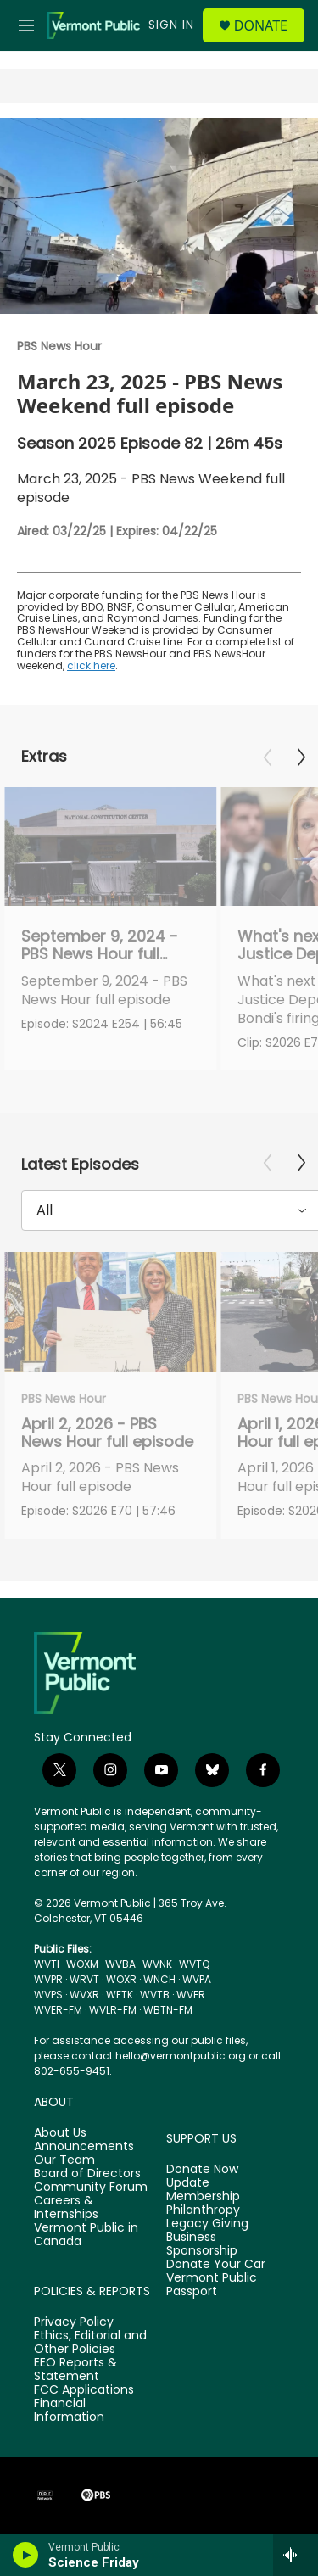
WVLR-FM (113, 2010)
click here (91, 665)
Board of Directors (87, 2174)
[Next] (301, 757)
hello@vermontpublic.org (180, 2055)
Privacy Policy (74, 2322)
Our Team (64, 2160)
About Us (60, 2133)
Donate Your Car (215, 2264)
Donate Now (202, 2169)
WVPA (196, 1979)
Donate (260, 25)
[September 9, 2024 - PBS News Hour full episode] (110, 847)
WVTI (46, 1964)
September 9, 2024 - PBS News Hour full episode (99, 953)
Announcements (84, 2147)
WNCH (159, 1979)
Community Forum (91, 2187)
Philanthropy (203, 2210)
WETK (119, 1994)
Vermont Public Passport (211, 2285)
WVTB (155, 1994)
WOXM (82, 1964)
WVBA (120, 1964)
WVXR (84, 1994)
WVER (190, 1994)
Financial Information (69, 2410)
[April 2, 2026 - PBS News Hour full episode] (110, 1312)
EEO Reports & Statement (75, 2369)
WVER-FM (58, 2010)
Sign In (171, 24)
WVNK (157, 1964)
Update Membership (203, 2190)
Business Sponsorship (201, 2244)
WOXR (121, 1979)
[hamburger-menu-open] (26, 25)
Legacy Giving (207, 2224)
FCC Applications (84, 2390)
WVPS (48, 1994)
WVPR (48, 1979)
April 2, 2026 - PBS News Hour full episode (107, 1432)
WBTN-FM (167, 2010)
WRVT (84, 1979)
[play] (25, 2554)
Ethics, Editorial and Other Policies (90, 2342)
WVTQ (194, 1964)
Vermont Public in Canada (86, 2235)
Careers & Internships (66, 2207)
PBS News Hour (59, 346)
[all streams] (295, 2555)
